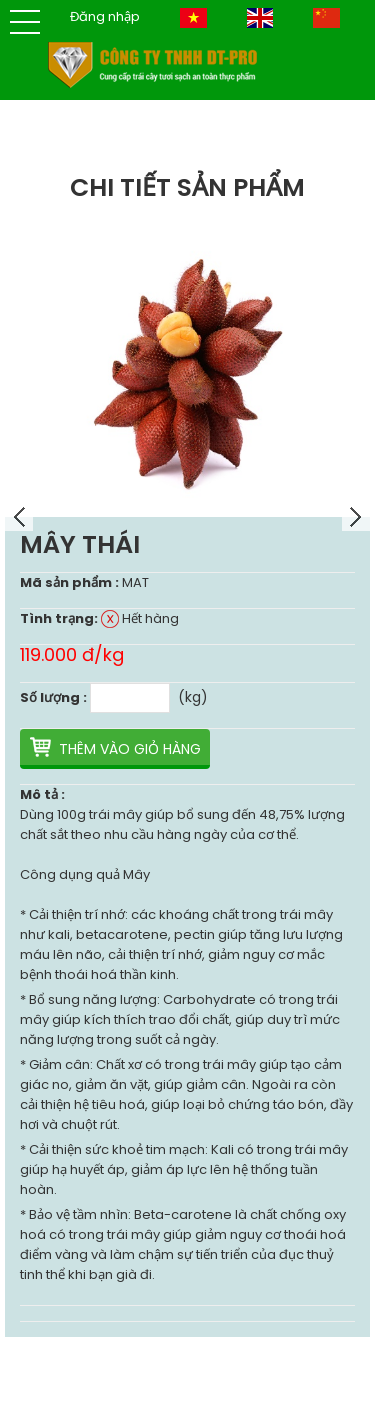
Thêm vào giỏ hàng (130, 749)
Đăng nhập (105, 17)
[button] (25, 22)
